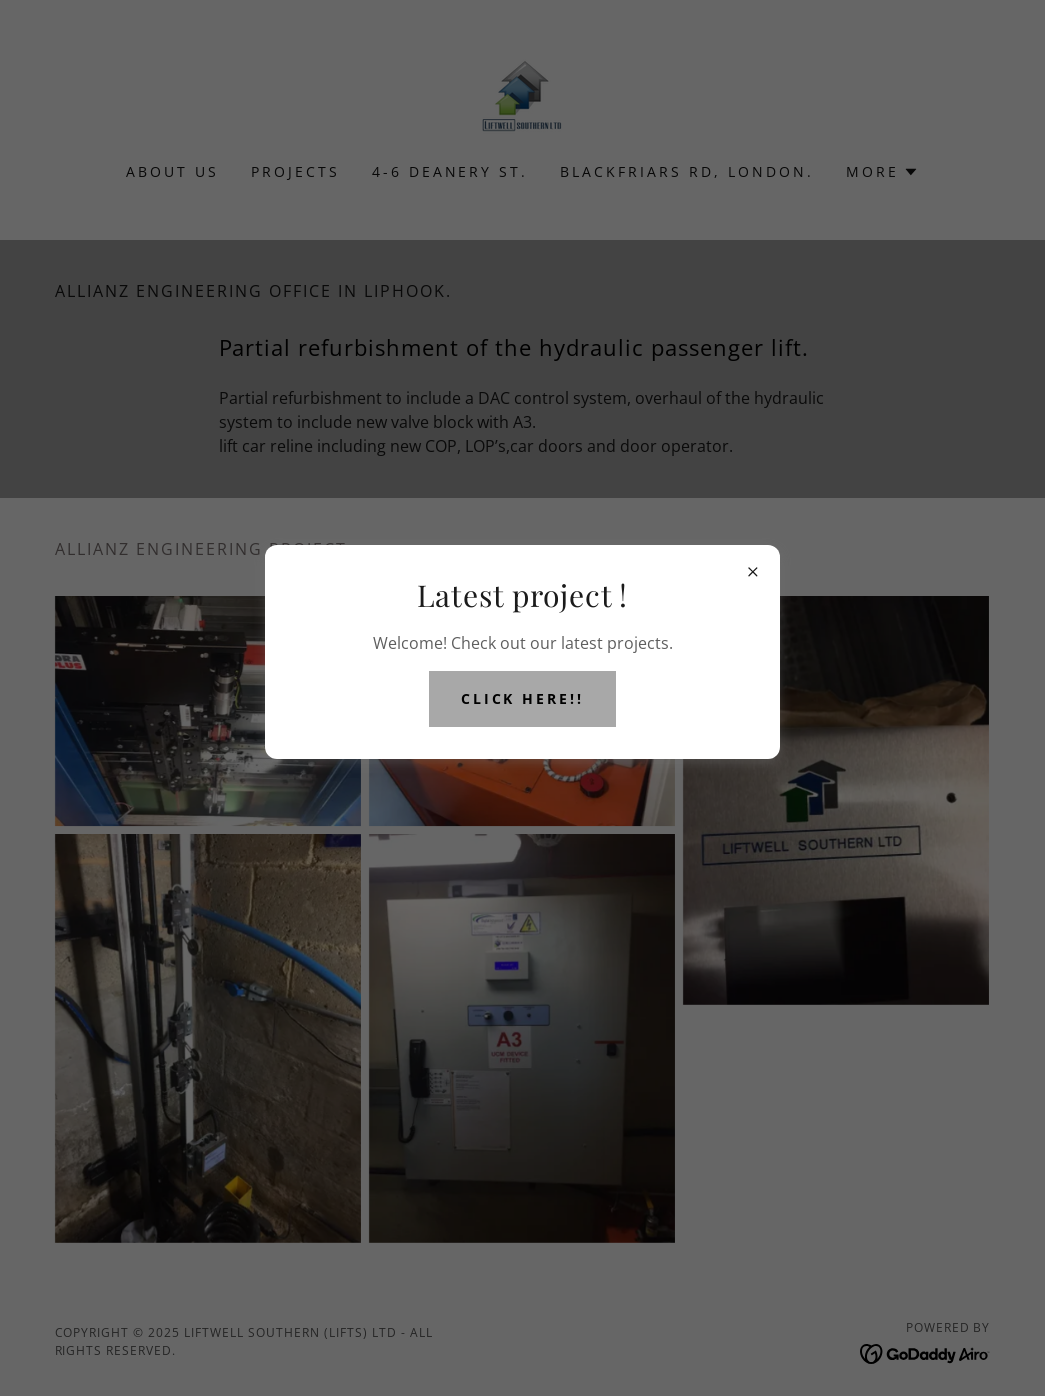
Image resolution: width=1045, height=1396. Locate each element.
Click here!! (523, 698)
